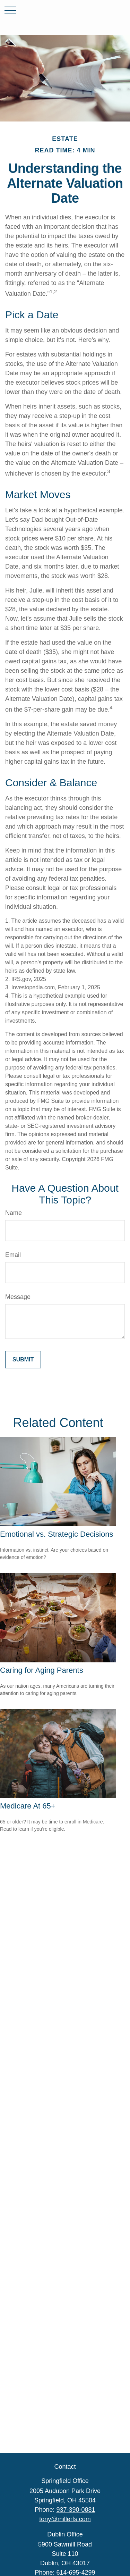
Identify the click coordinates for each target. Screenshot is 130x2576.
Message (18, 1296)
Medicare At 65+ (27, 1806)
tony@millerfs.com (64, 2519)
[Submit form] (23, 1359)
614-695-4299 (75, 2572)
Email (13, 1254)
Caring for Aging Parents (41, 1670)
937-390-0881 (75, 2509)
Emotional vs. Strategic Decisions (56, 1534)
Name (13, 1212)
